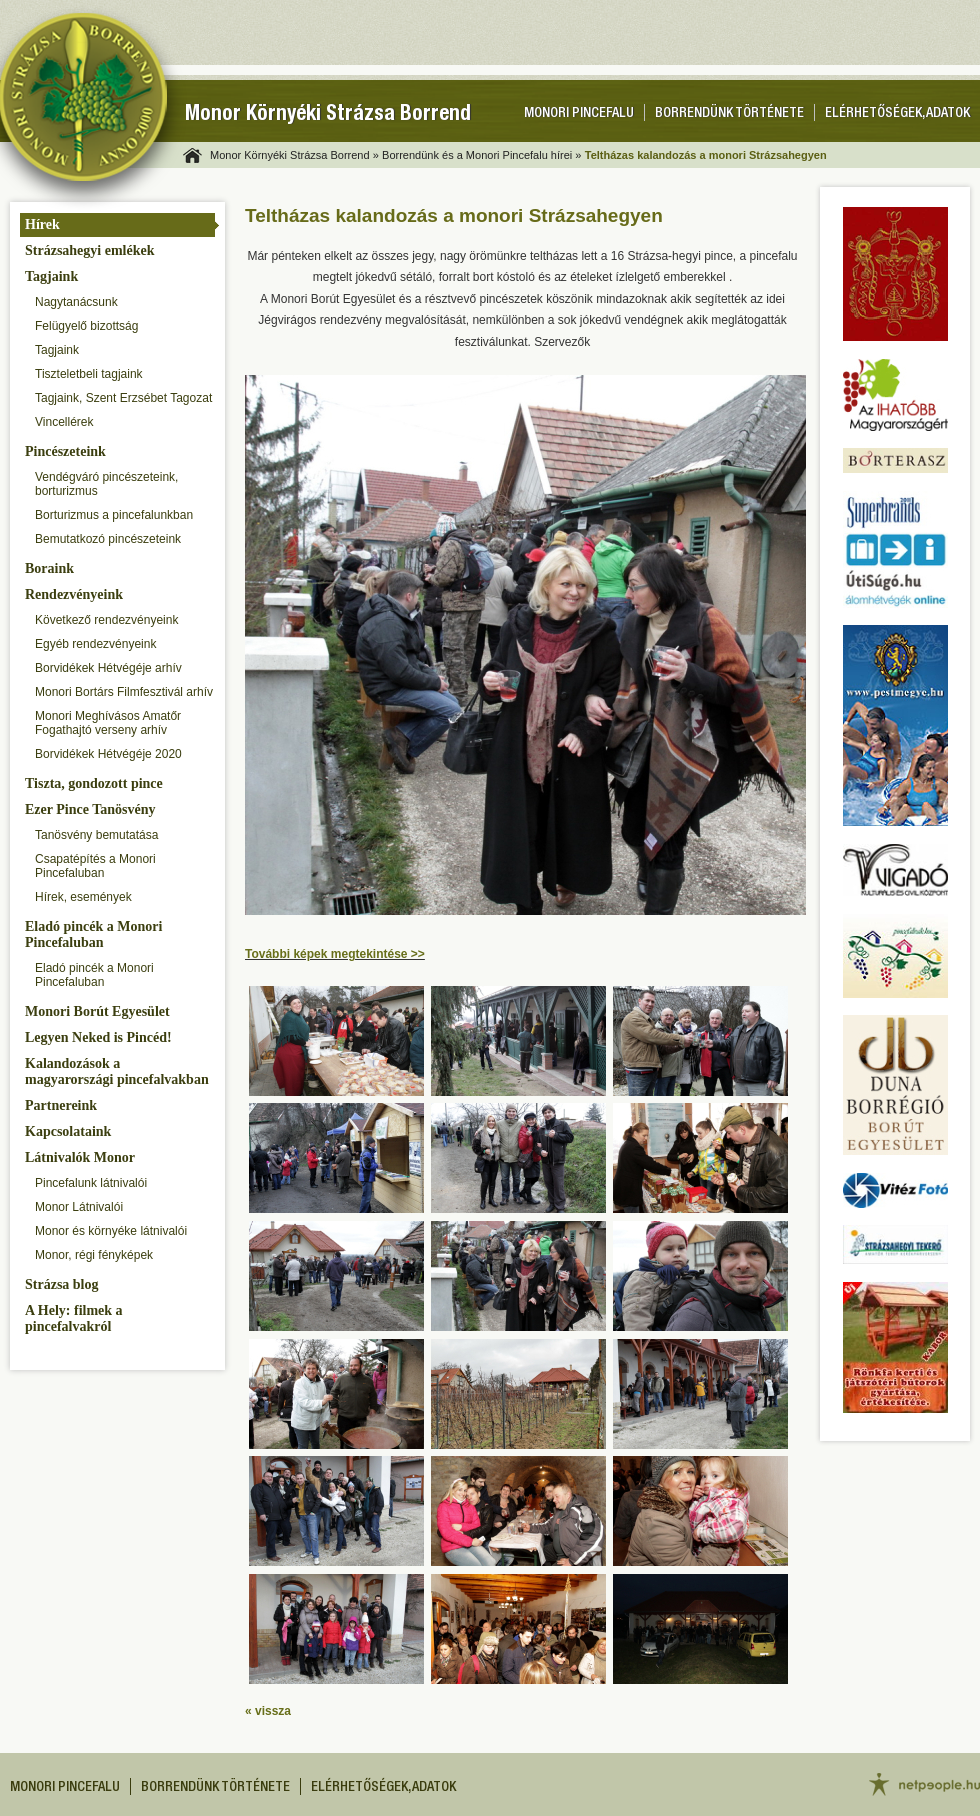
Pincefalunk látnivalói (91, 1183)
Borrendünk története (729, 114)
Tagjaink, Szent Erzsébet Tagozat (123, 398)
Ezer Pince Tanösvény (90, 809)
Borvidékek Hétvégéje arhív (108, 668)
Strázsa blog (62, 1284)
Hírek (42, 224)
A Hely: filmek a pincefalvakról (74, 1318)
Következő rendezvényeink (106, 620)
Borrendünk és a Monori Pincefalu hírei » (481, 155)
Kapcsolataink (68, 1131)
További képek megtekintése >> (335, 954)
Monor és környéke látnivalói (111, 1231)
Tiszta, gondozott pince (94, 783)
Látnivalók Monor (80, 1157)
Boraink (49, 568)
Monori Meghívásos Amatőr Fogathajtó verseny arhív (108, 723)
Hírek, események (83, 897)
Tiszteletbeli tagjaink (89, 374)
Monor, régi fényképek (94, 1255)
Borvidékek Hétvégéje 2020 (108, 754)
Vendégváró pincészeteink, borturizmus (106, 484)
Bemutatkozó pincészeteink (108, 539)
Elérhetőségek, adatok (897, 114)
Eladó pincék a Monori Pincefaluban (93, 934)
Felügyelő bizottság (86, 326)
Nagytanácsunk (76, 302)
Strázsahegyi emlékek (89, 250)
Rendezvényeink (74, 594)
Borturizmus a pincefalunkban (114, 515)
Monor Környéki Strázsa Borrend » (294, 155)
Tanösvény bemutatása (96, 835)
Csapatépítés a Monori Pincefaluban (95, 866)
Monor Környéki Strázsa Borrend (328, 115)
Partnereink (61, 1105)
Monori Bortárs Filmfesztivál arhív (124, 692)
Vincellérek (64, 422)
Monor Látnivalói (79, 1207)
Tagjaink (51, 276)
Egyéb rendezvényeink (95, 644)
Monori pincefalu (579, 114)
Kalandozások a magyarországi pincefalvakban (117, 1071)
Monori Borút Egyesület (97, 1011)
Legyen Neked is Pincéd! (98, 1037)
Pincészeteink (65, 451)
